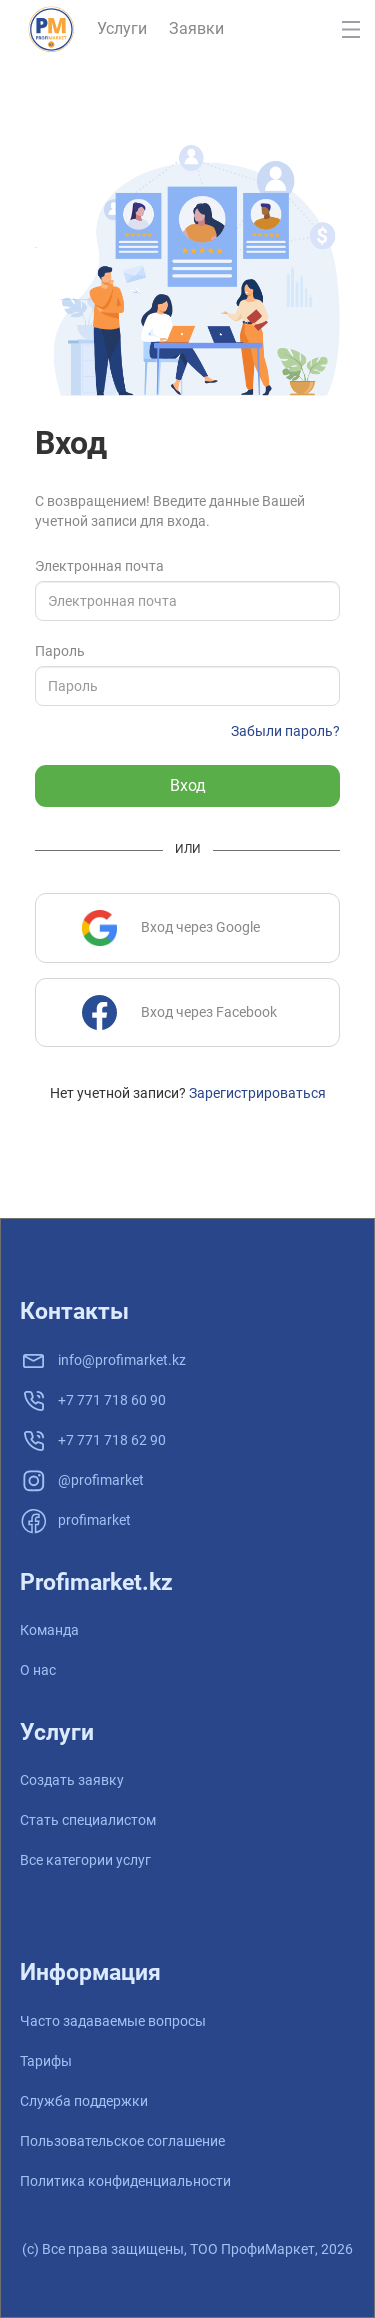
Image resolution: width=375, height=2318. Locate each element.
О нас (38, 1670)
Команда (49, 1630)
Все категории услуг (85, 1860)
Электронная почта (99, 566)
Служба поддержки (84, 2101)
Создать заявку (72, 1780)
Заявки (196, 28)
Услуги (122, 28)
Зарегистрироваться (257, 1093)
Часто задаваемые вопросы (113, 2021)
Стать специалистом (88, 1820)
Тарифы (46, 2061)
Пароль (60, 651)
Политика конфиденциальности (125, 2181)
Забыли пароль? (285, 731)
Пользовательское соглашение (122, 2141)
